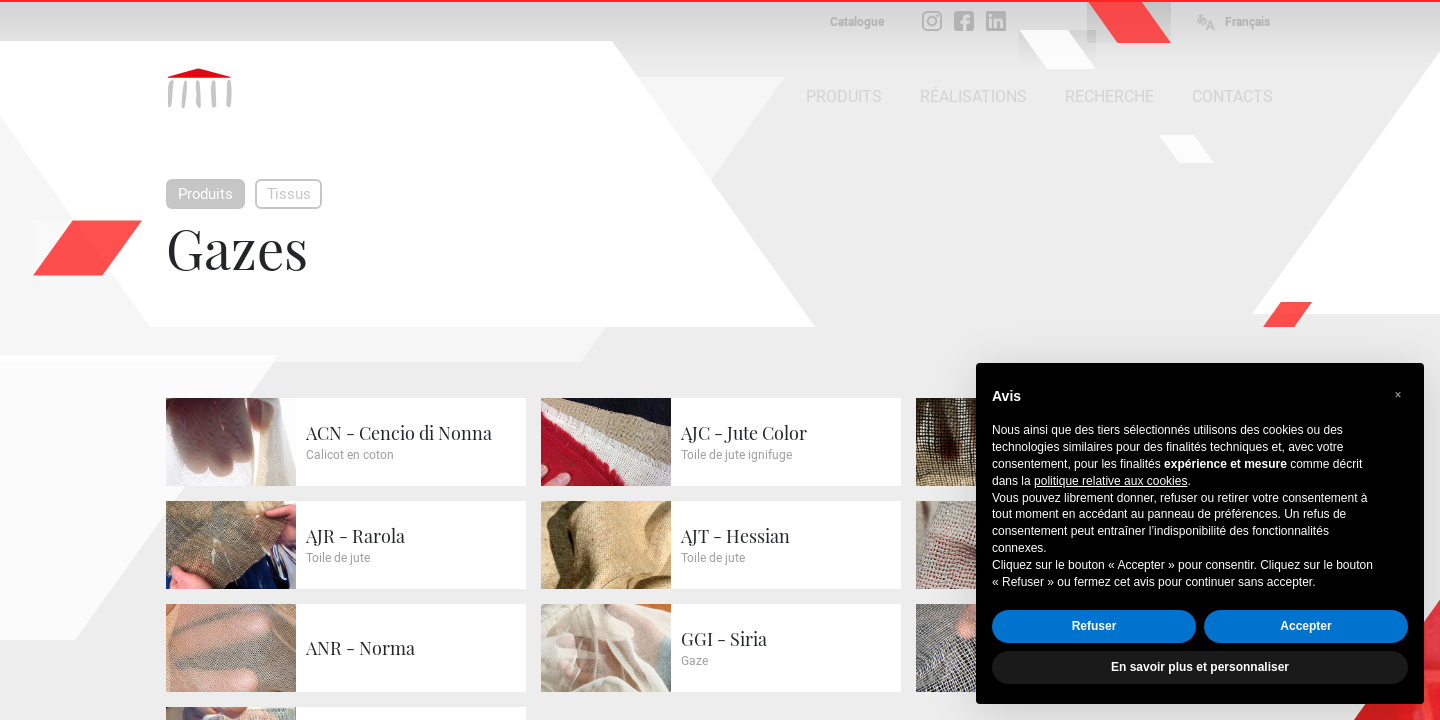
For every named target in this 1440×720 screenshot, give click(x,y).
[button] (1398, 395)
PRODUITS (844, 96)
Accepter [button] (1305, 626)
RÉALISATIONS (973, 96)
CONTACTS (1232, 96)
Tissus (289, 194)
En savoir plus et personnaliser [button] (1200, 667)
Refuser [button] (1094, 626)
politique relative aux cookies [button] (1110, 481)
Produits (205, 194)
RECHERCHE (1109, 96)
